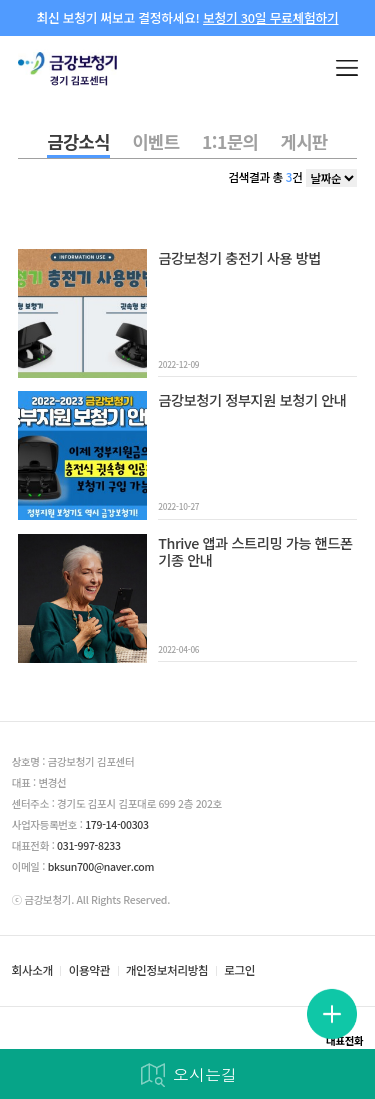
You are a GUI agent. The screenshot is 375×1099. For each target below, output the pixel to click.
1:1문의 (230, 141)
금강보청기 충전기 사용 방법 (239, 258)
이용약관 (89, 971)
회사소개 (32, 971)
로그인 (239, 971)
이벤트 (155, 141)
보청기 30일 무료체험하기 (270, 17)
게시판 (304, 141)
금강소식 (78, 141)
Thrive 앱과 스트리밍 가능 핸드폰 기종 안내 (255, 552)
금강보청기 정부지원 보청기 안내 (252, 400)
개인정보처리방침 (167, 971)
